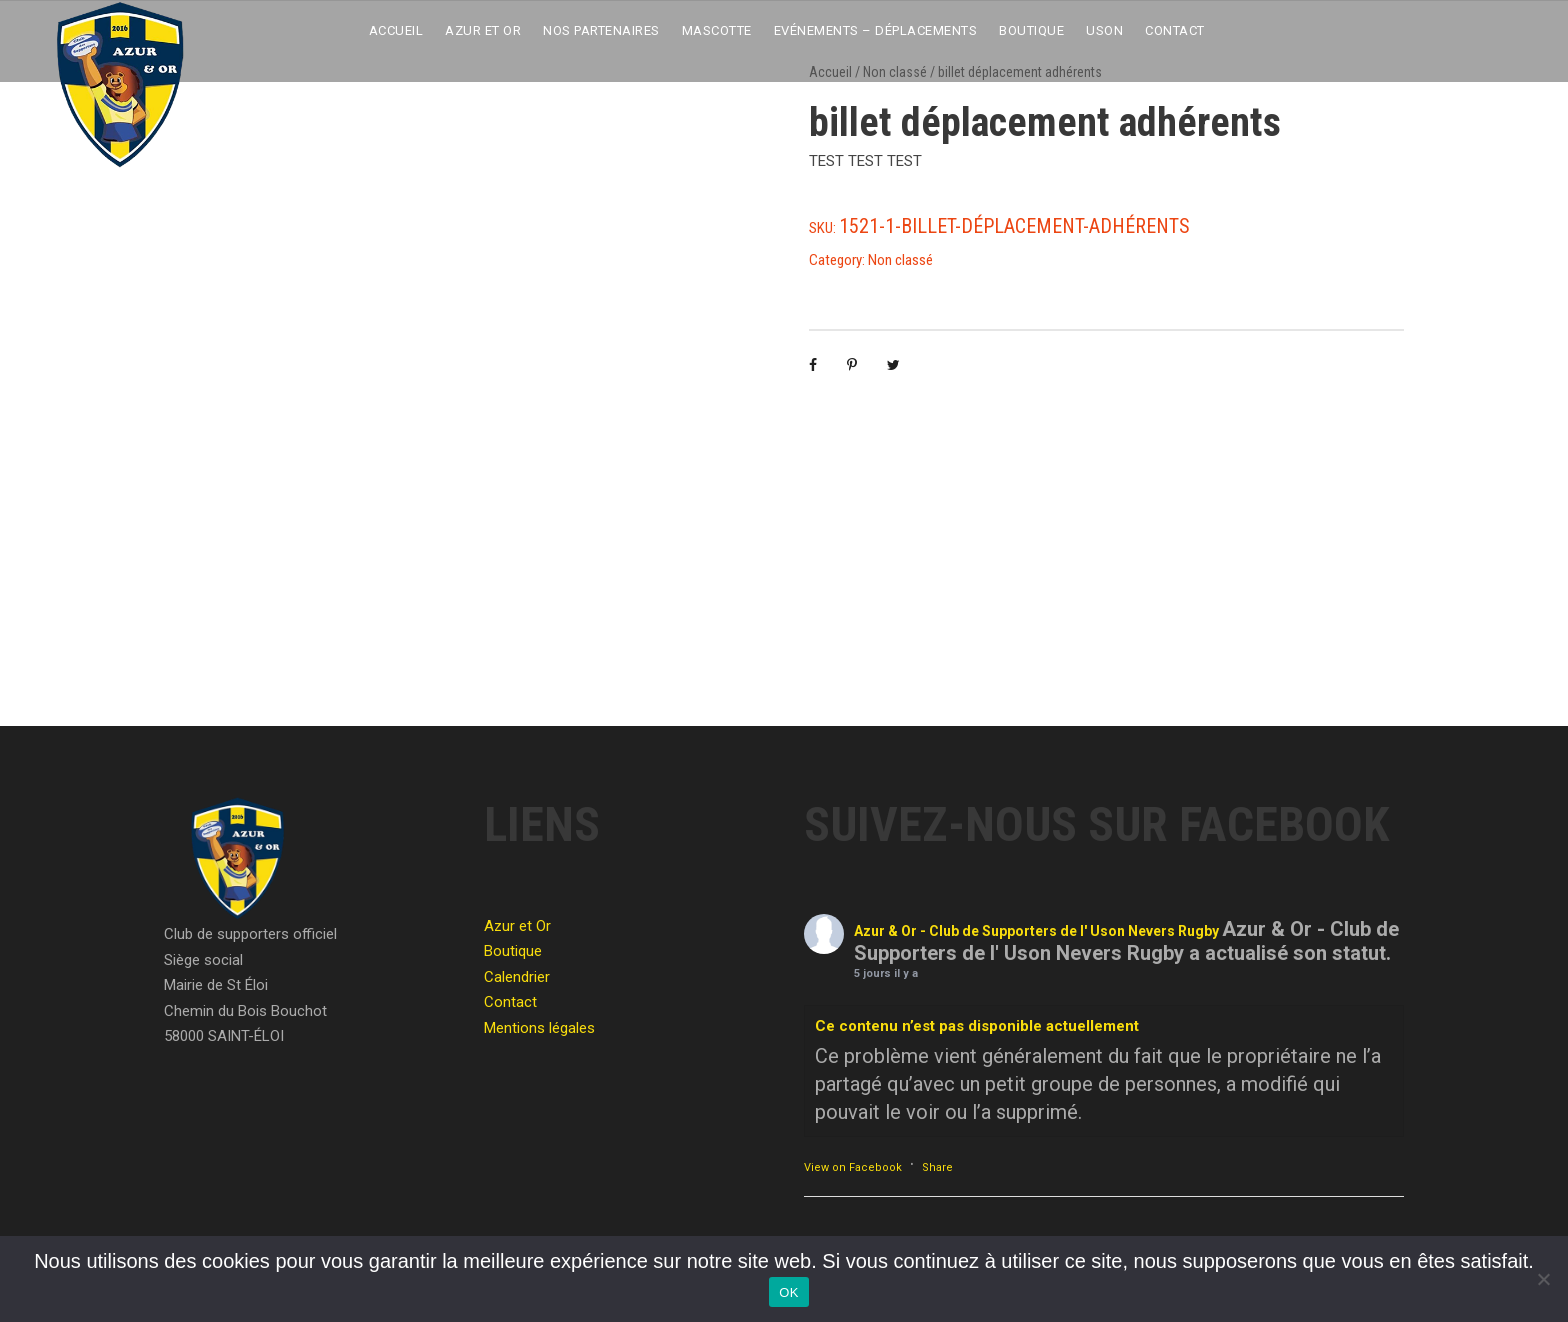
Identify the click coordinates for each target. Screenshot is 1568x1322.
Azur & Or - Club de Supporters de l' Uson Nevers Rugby (1036, 931)
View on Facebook (853, 1167)
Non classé (900, 260)
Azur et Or (483, 30)
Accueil (396, 30)
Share (937, 1167)
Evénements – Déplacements (876, 30)
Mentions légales (539, 1028)
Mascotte (717, 30)
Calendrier (517, 977)
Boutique (1031, 30)
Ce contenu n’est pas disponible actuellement (977, 1026)
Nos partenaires (601, 30)
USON (1104, 30)
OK (788, 1292)
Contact (1175, 30)
